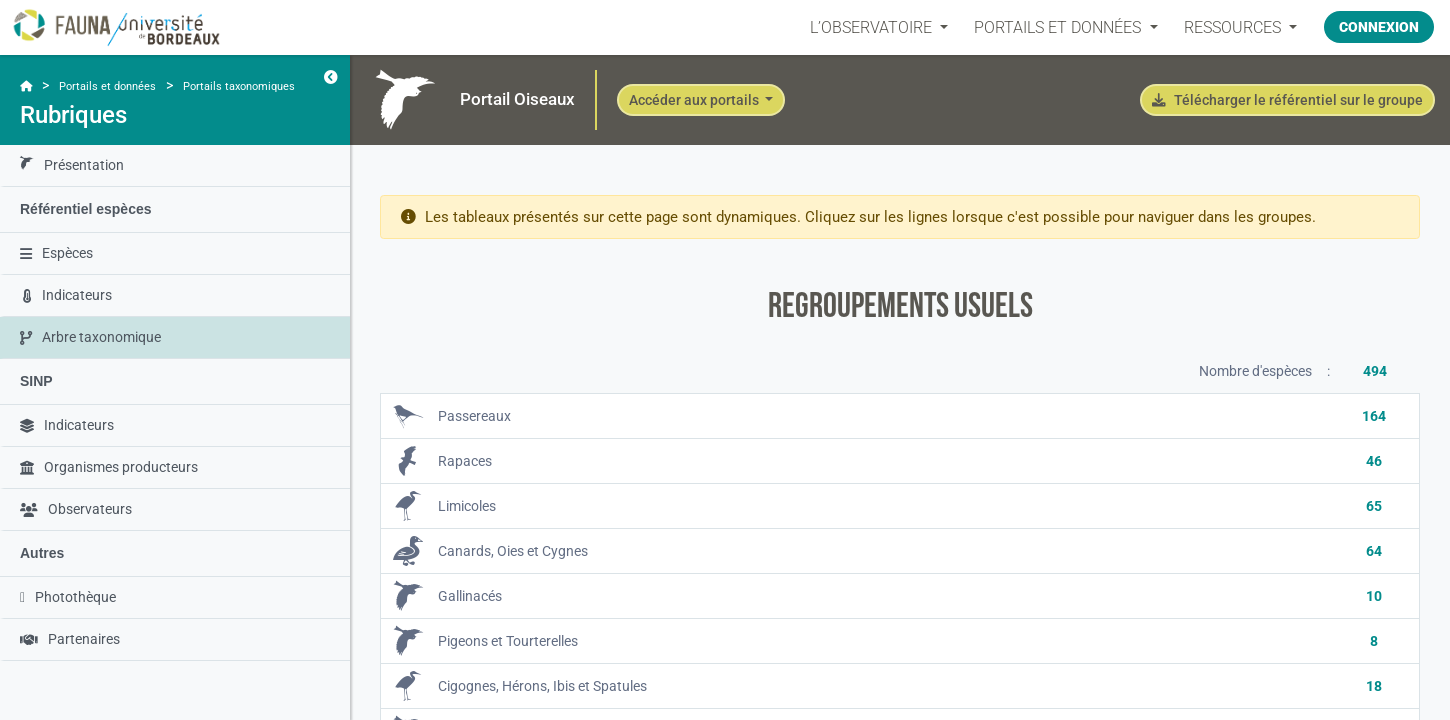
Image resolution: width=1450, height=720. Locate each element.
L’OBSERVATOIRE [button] (873, 27)
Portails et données (107, 86)
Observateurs (76, 509)
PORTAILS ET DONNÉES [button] (1059, 27)
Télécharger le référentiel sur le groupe (1287, 100)
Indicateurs (67, 295)
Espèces (56, 253)
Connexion (1379, 27)
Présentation (72, 165)
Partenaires (70, 639)
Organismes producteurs (109, 467)
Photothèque (68, 597)
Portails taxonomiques (239, 86)
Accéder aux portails (695, 100)
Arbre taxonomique (90, 337)
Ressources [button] (1233, 27)
